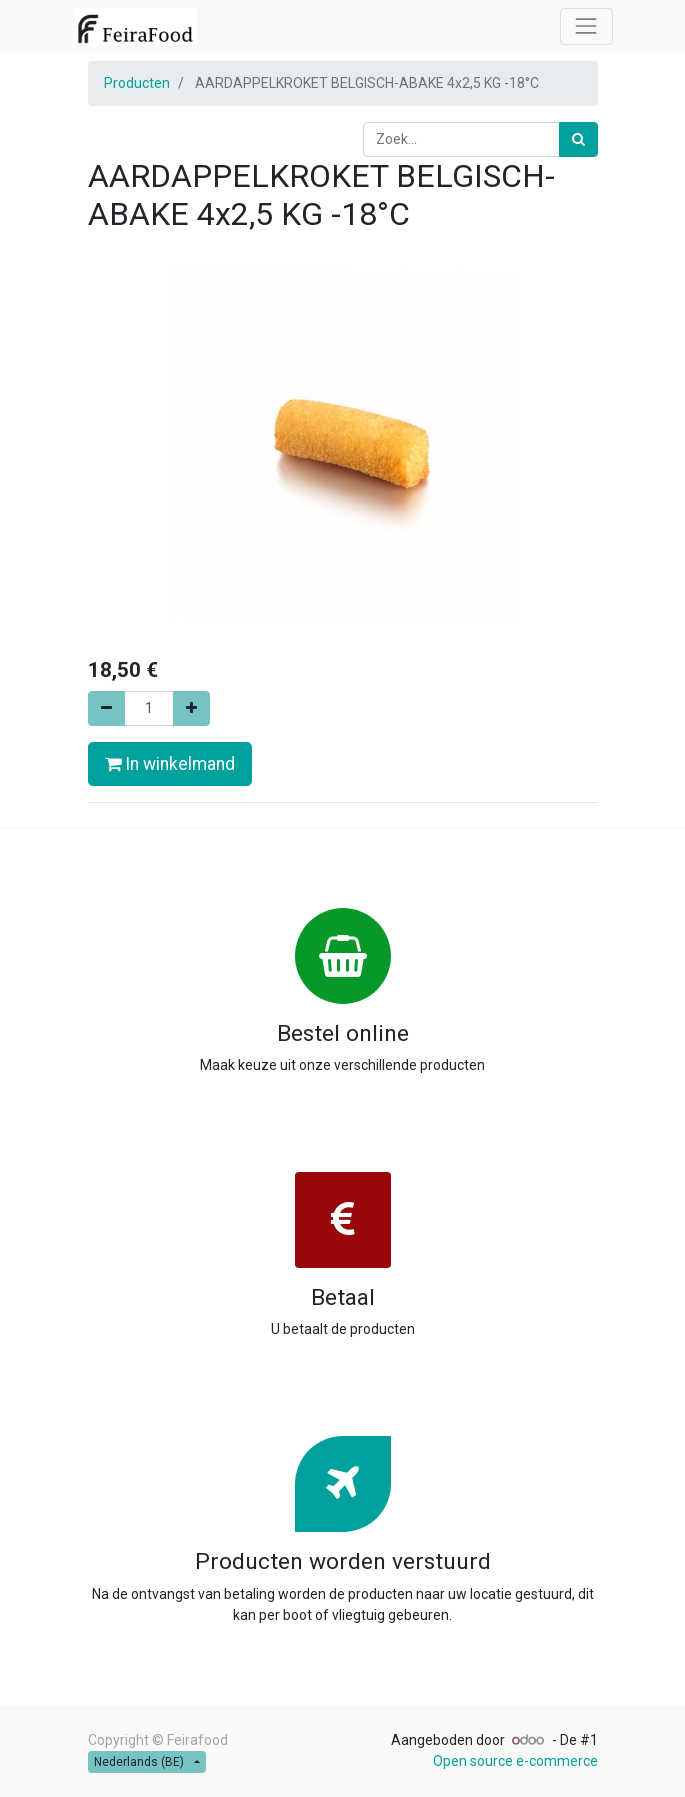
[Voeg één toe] (191, 708)
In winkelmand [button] (170, 764)
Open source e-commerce (515, 1761)
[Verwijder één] (106, 708)
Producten (137, 83)
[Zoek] (578, 139)
